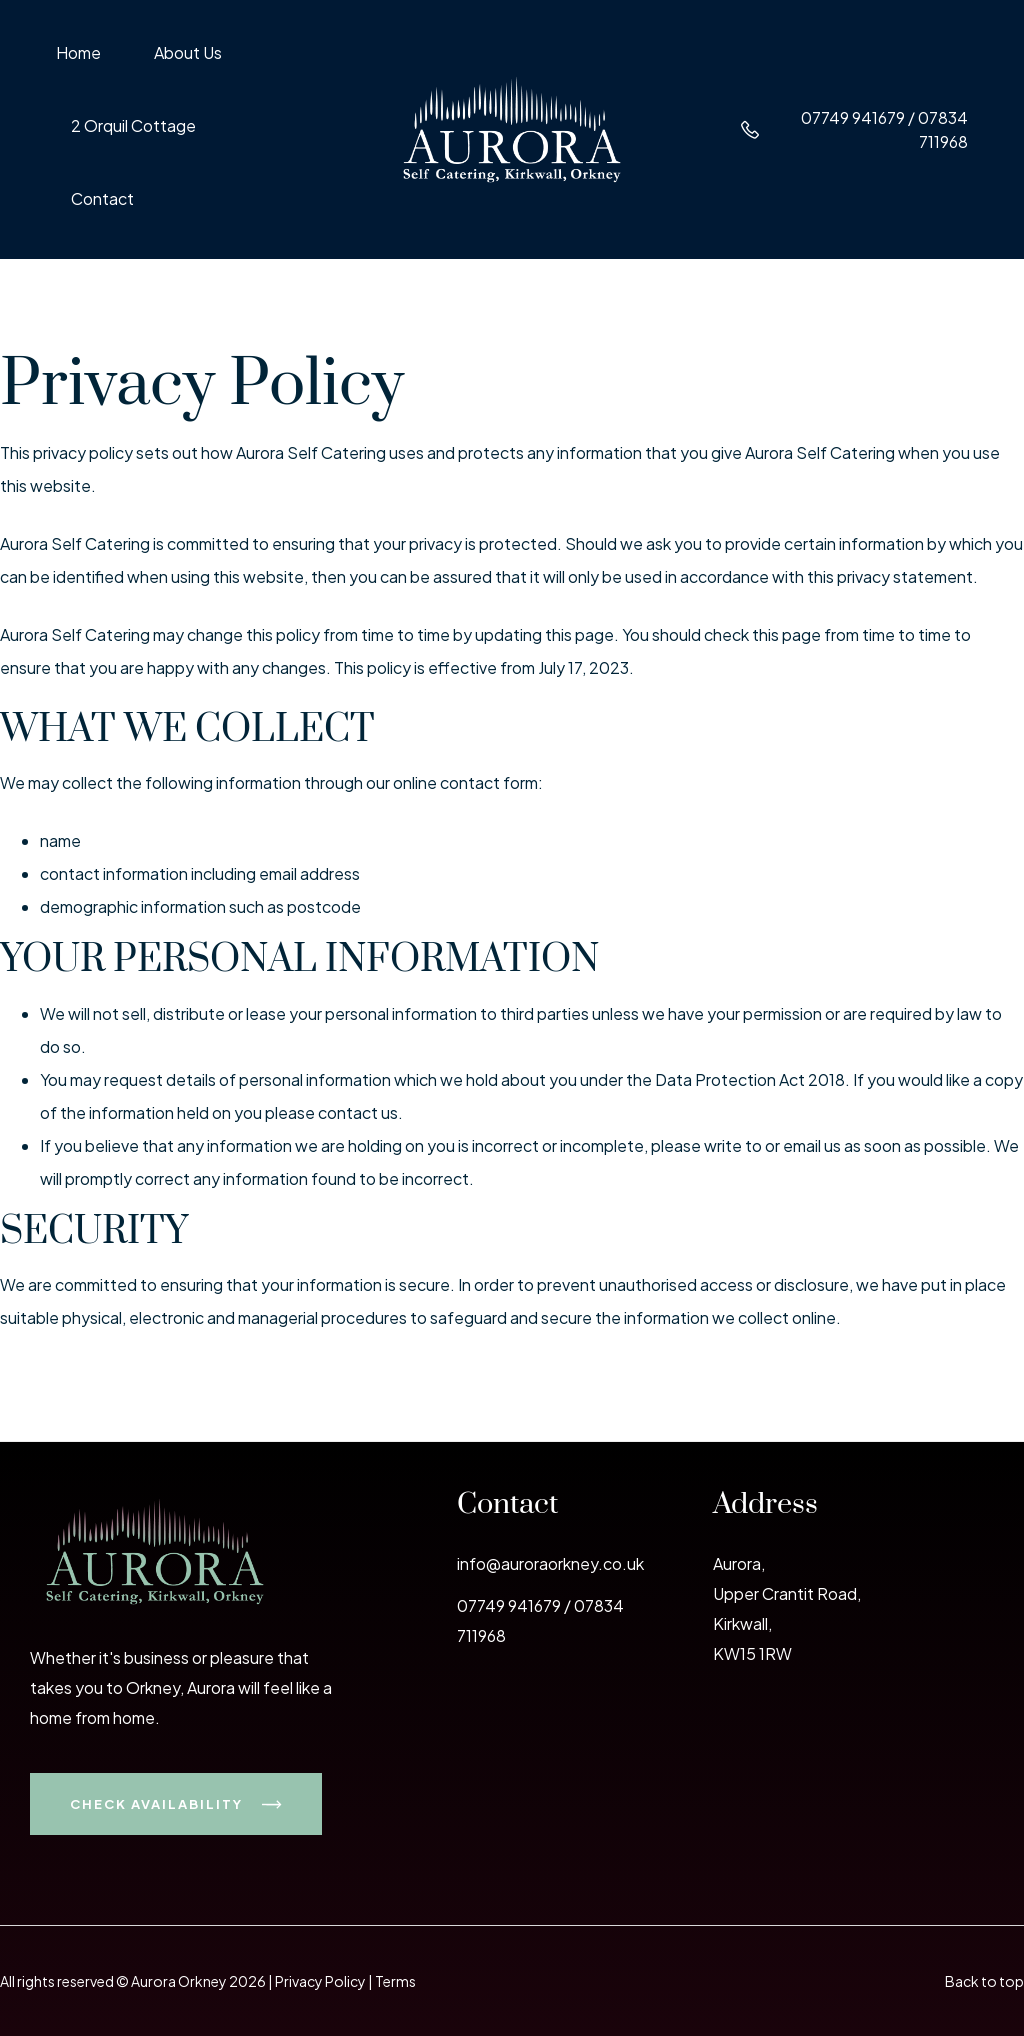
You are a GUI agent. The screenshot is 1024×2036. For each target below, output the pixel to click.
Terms (395, 1981)
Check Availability (176, 1804)
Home (78, 54)
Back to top (984, 1981)
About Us (188, 54)
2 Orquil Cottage (133, 127)
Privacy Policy (320, 1981)
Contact (102, 200)
